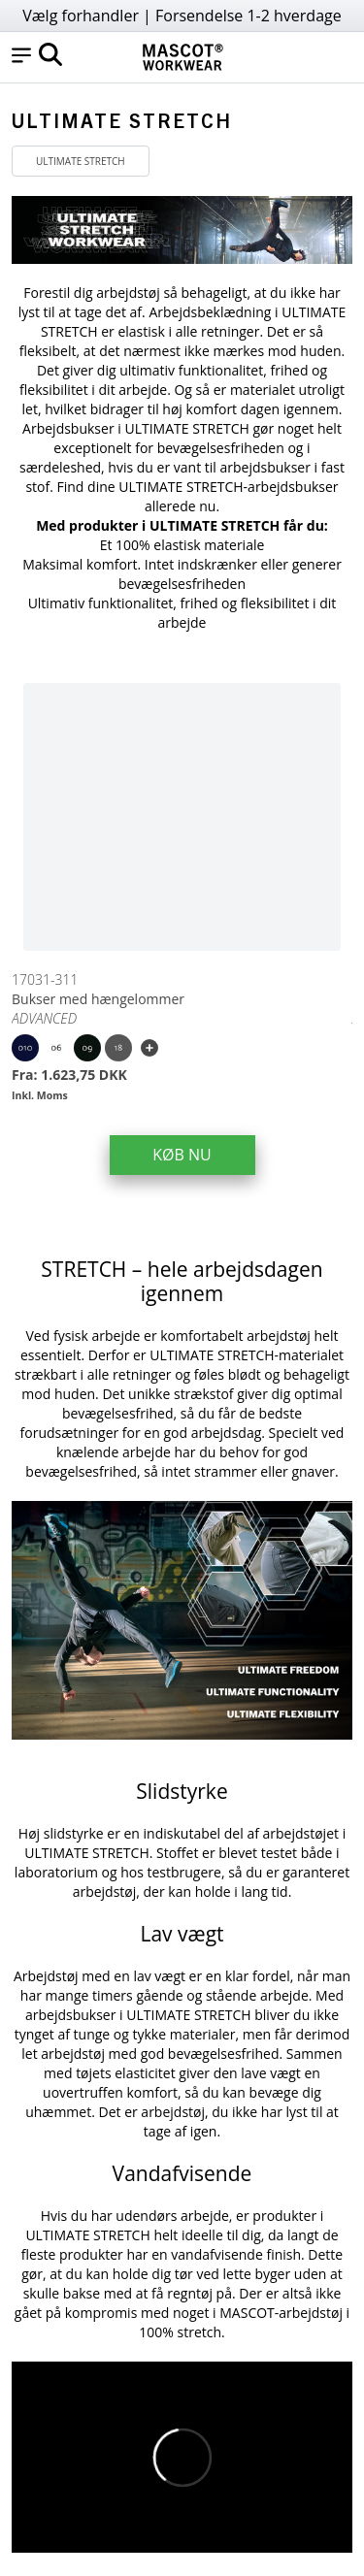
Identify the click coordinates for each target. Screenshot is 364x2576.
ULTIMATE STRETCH (80, 161)
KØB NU (181, 1154)
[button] (21, 57)
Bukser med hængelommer (98, 999)
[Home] (182, 57)
